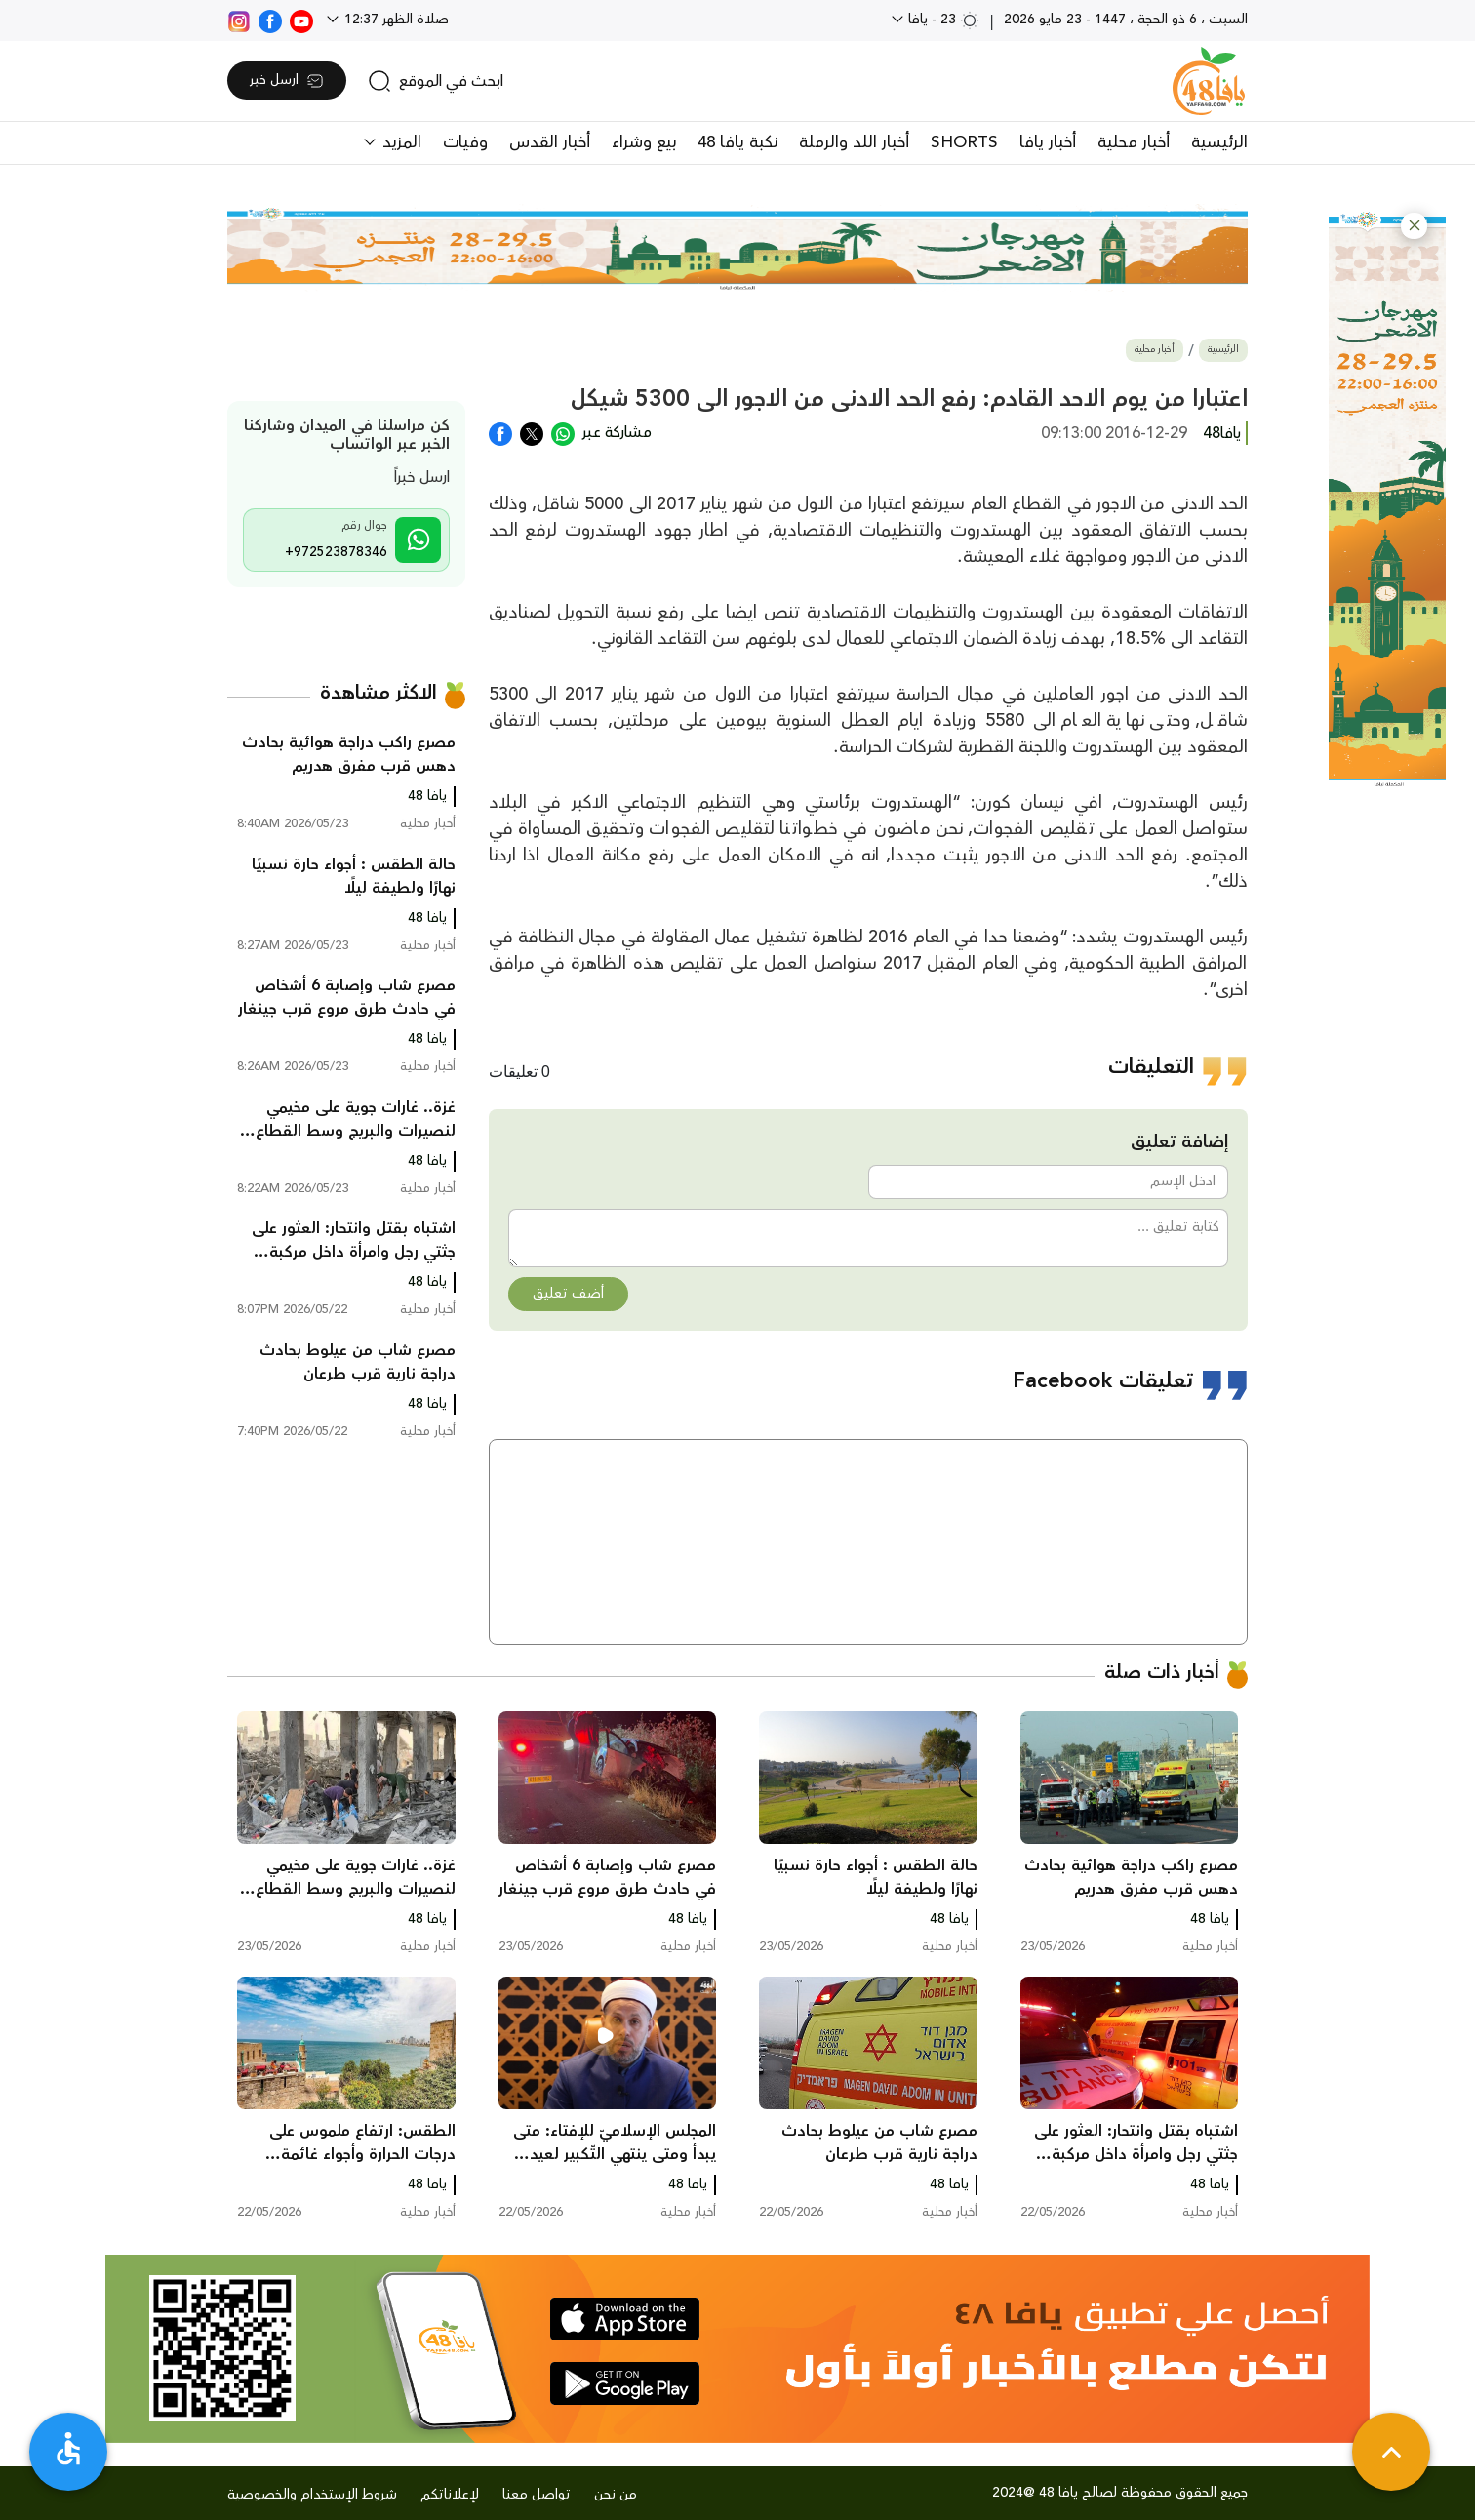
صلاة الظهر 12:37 (394, 19)
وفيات (465, 142)
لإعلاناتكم (449, 2494)
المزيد (399, 142)
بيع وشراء (644, 142)
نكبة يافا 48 (737, 142)
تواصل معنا (536, 2494)
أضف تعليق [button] (568, 1293)
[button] (1414, 226)
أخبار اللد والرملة (854, 142)
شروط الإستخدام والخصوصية (312, 2494)
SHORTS (964, 142)
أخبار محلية (1133, 142)
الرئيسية (1219, 142)
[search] (435, 81)
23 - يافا (941, 19)
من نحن (615, 2494)
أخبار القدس (549, 142)
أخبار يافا (1047, 142)
